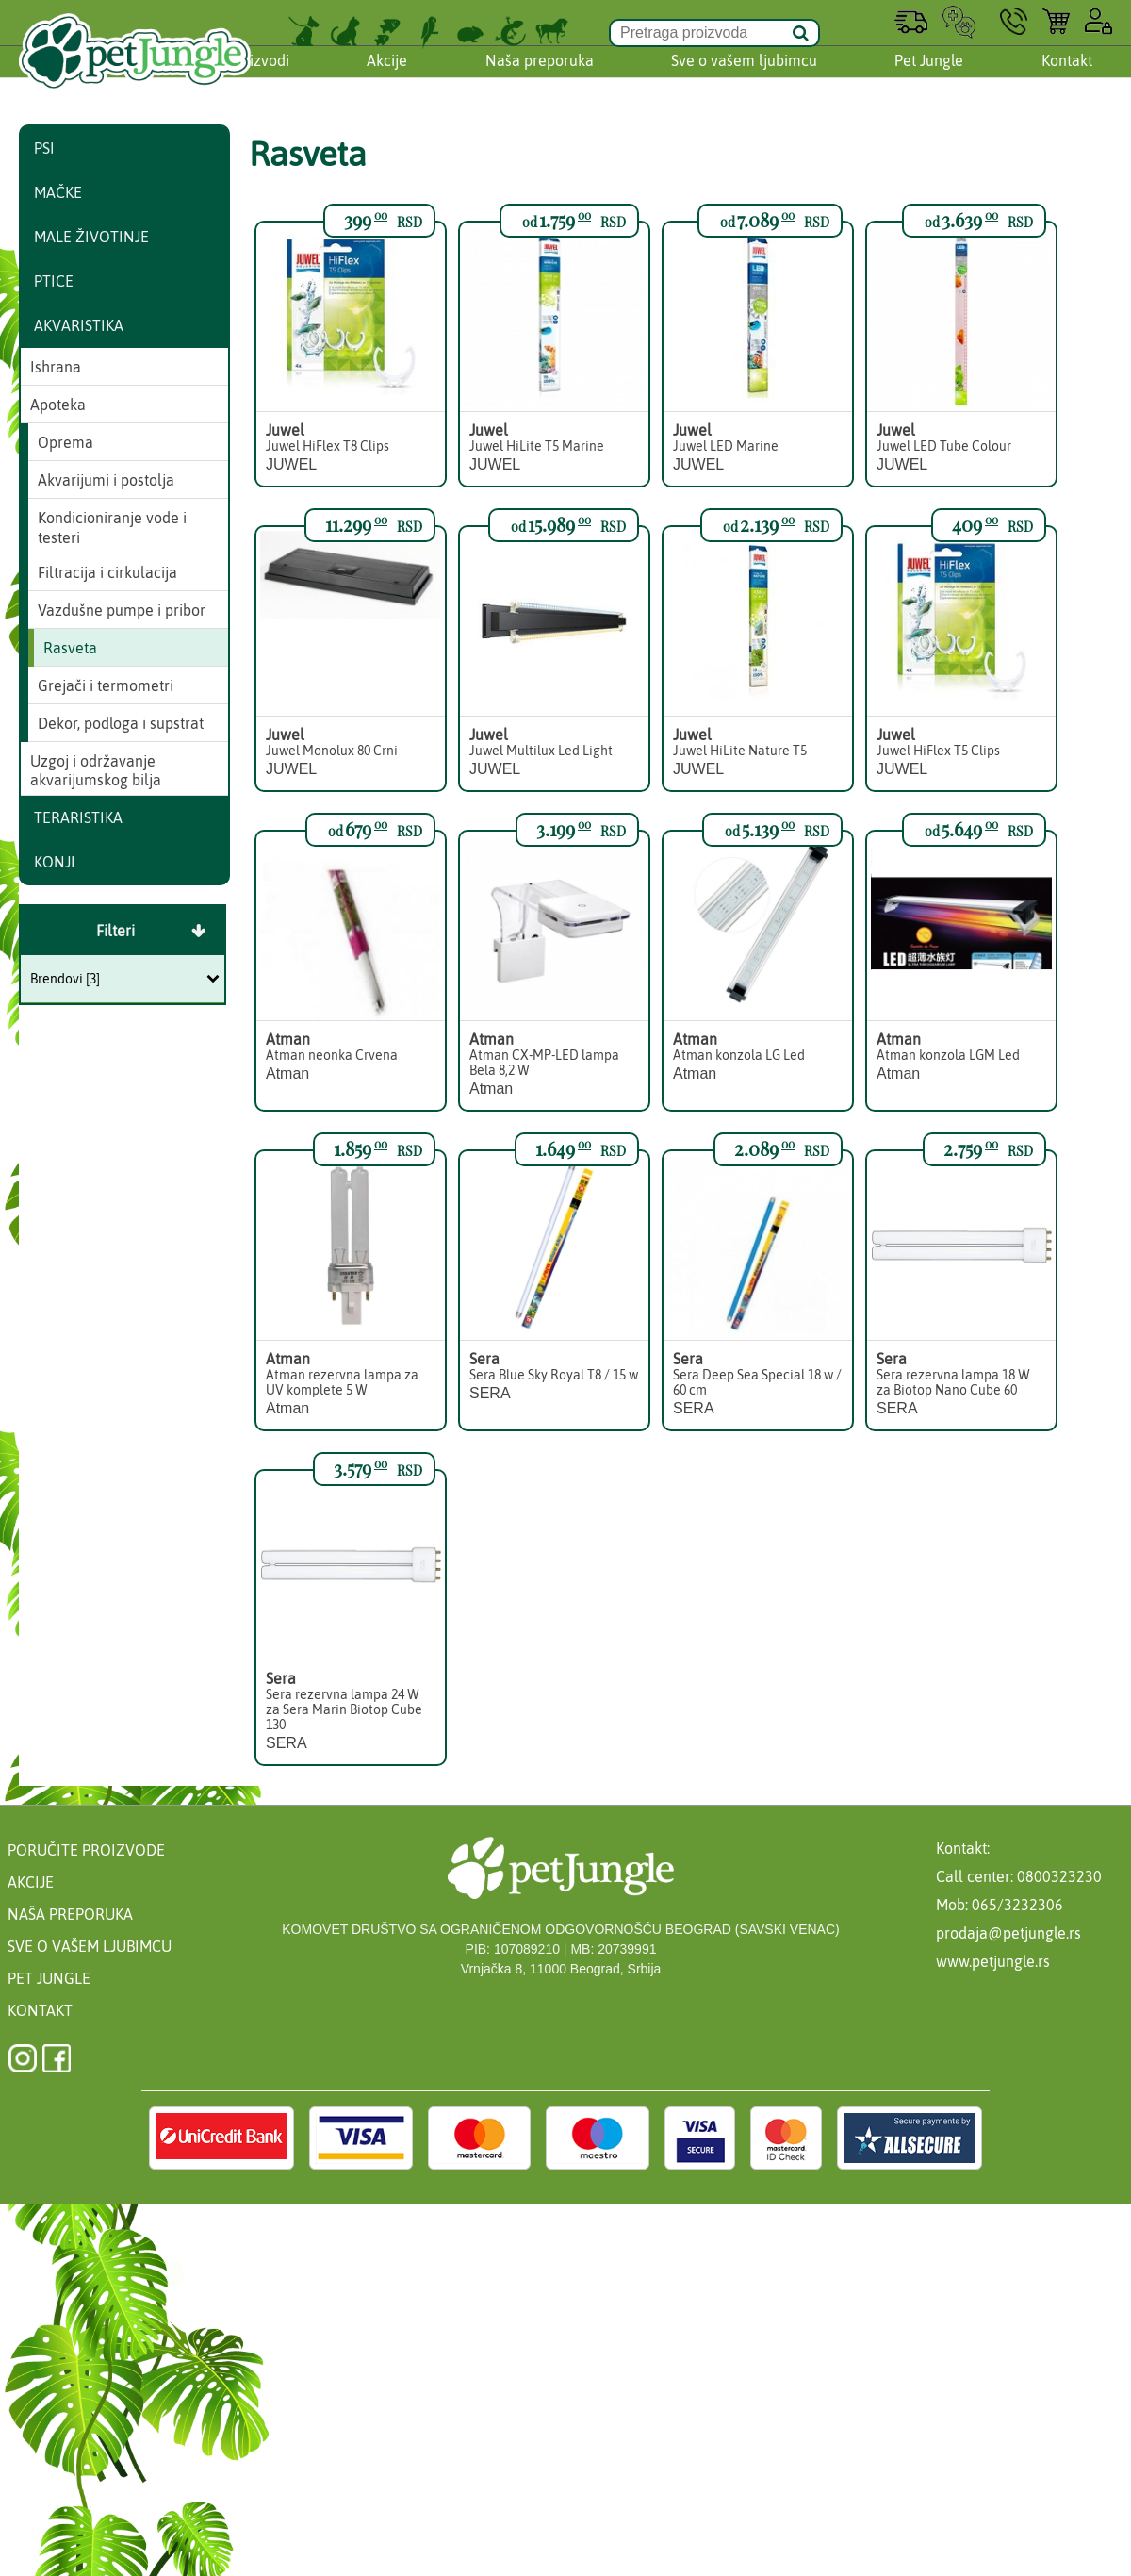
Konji (54, 861)
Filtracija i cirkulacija (107, 572)
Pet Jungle (928, 78)
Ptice (54, 280)
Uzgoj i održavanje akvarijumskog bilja (95, 770)
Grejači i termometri (105, 685)
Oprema (65, 442)
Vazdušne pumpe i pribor (121, 610)
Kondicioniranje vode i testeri (112, 527)
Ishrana (55, 366)
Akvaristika (78, 325)
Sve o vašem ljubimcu (744, 78)
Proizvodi (258, 78)
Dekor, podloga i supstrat (121, 723)
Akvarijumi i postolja (106, 479)
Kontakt (1066, 78)
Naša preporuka (539, 78)
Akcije (387, 78)
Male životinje (91, 236)
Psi (44, 148)
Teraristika (78, 817)
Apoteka (58, 404)
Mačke (58, 192)
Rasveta (70, 647)
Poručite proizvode (86, 1849)
